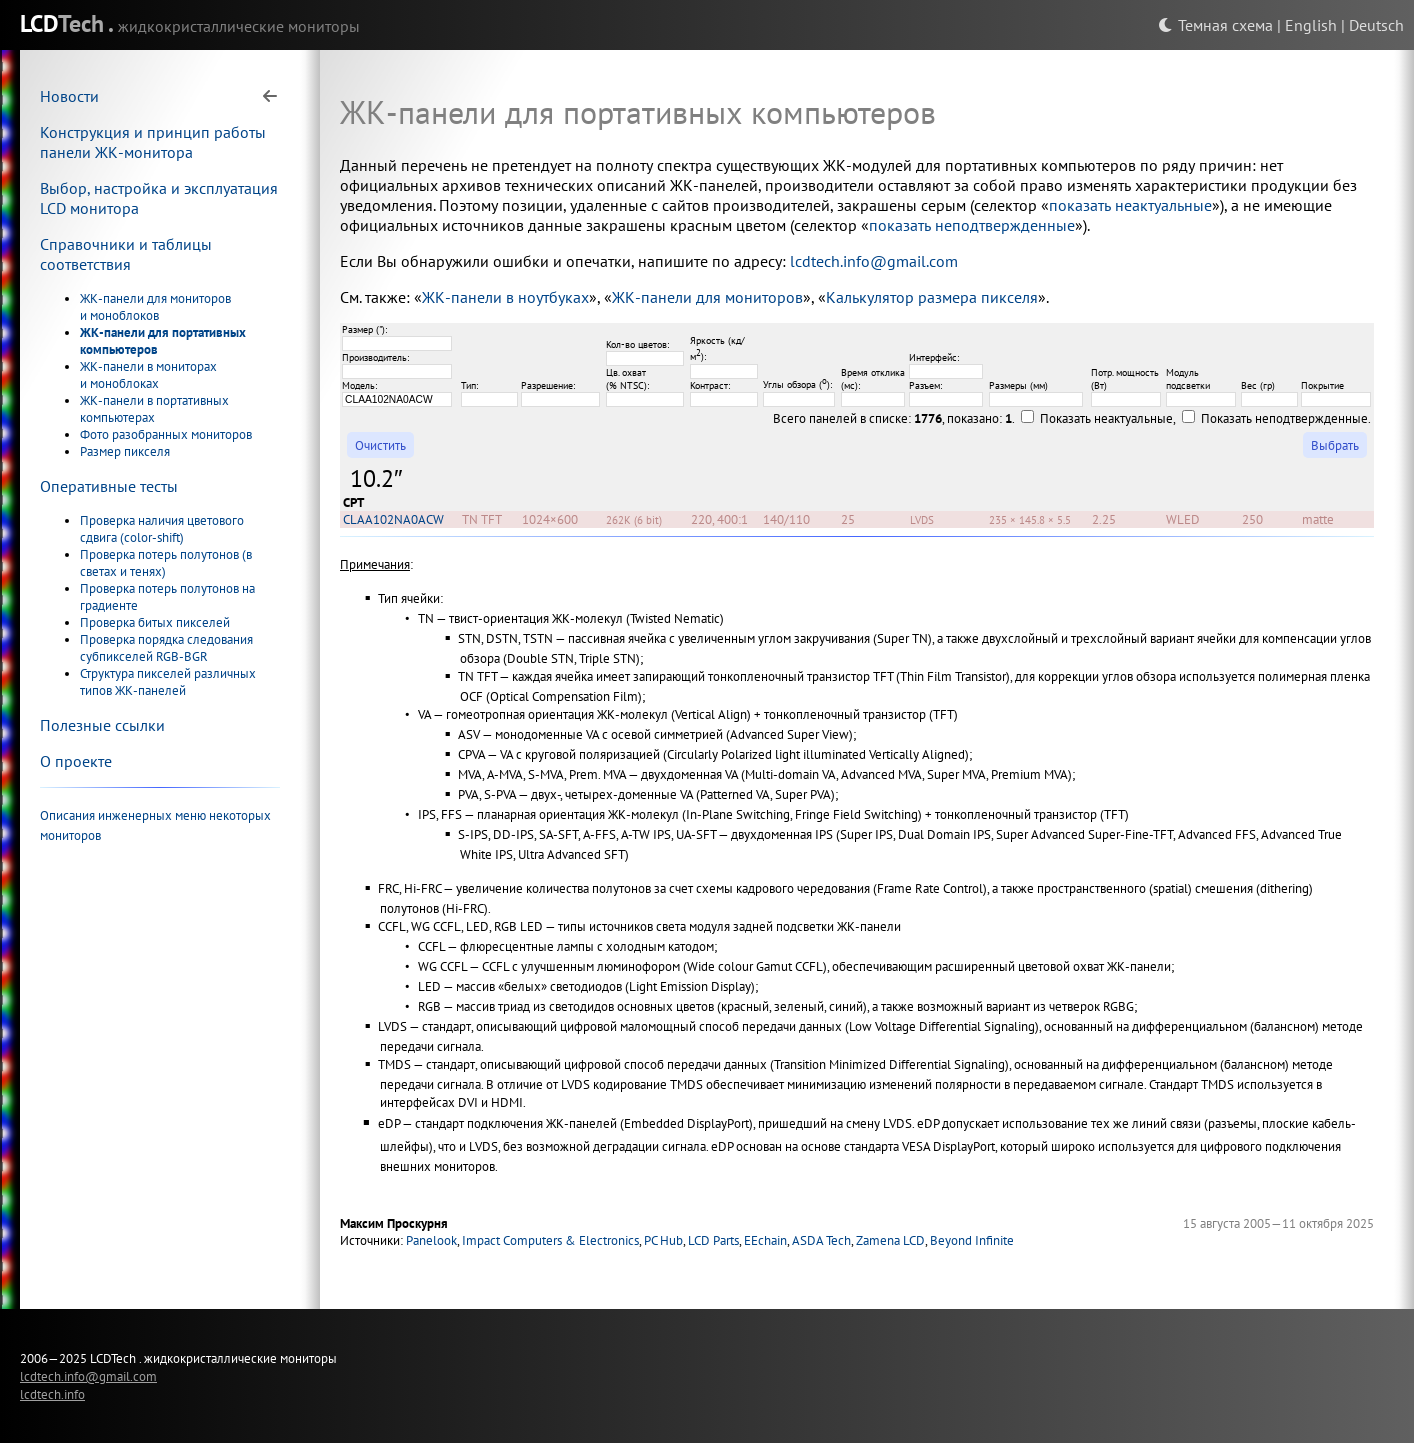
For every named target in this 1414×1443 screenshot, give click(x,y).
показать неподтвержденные (972, 225)
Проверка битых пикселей (155, 622)
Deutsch (1376, 25)
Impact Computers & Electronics (550, 1240)
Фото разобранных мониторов (166, 434)
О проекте (76, 761)
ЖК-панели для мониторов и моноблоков (155, 307)
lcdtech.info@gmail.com (874, 261)
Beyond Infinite (972, 1240)
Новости (69, 96)
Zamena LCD (890, 1240)
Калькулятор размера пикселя (932, 297)
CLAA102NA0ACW (393, 519)
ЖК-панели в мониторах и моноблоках (148, 375)
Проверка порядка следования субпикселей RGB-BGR (166, 648)
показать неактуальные (1130, 205)
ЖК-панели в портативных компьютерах (154, 409)
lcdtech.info (52, 1394)
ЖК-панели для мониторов (707, 297)
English (1311, 25)
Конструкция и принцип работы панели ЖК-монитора (153, 142)
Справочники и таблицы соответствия (126, 254)
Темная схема (1215, 25)
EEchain (765, 1240)
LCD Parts (713, 1240)
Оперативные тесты (109, 486)
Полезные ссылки (102, 725)
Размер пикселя (125, 451)
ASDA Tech (821, 1240)
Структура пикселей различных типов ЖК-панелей (168, 682)
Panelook (431, 1240)
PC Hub (663, 1240)
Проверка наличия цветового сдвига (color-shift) (162, 529)
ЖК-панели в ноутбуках (505, 297)
